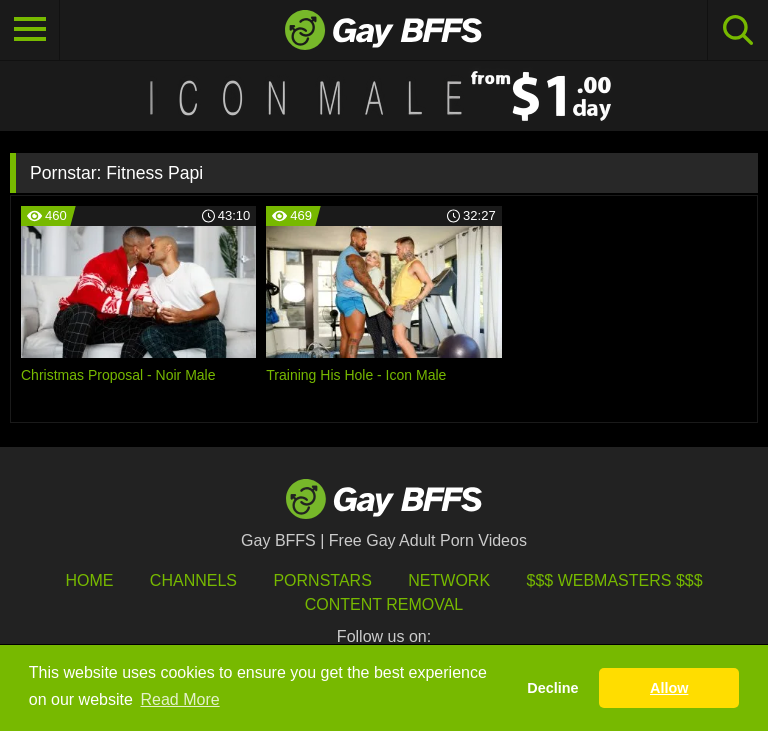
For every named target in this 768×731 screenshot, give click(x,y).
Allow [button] (669, 688)
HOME (89, 580)
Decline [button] (552, 688)
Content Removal (384, 604)
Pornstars (322, 580)
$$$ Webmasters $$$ (615, 580)
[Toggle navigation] (30, 30)
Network (449, 580)
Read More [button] (180, 699)
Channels (193, 580)
